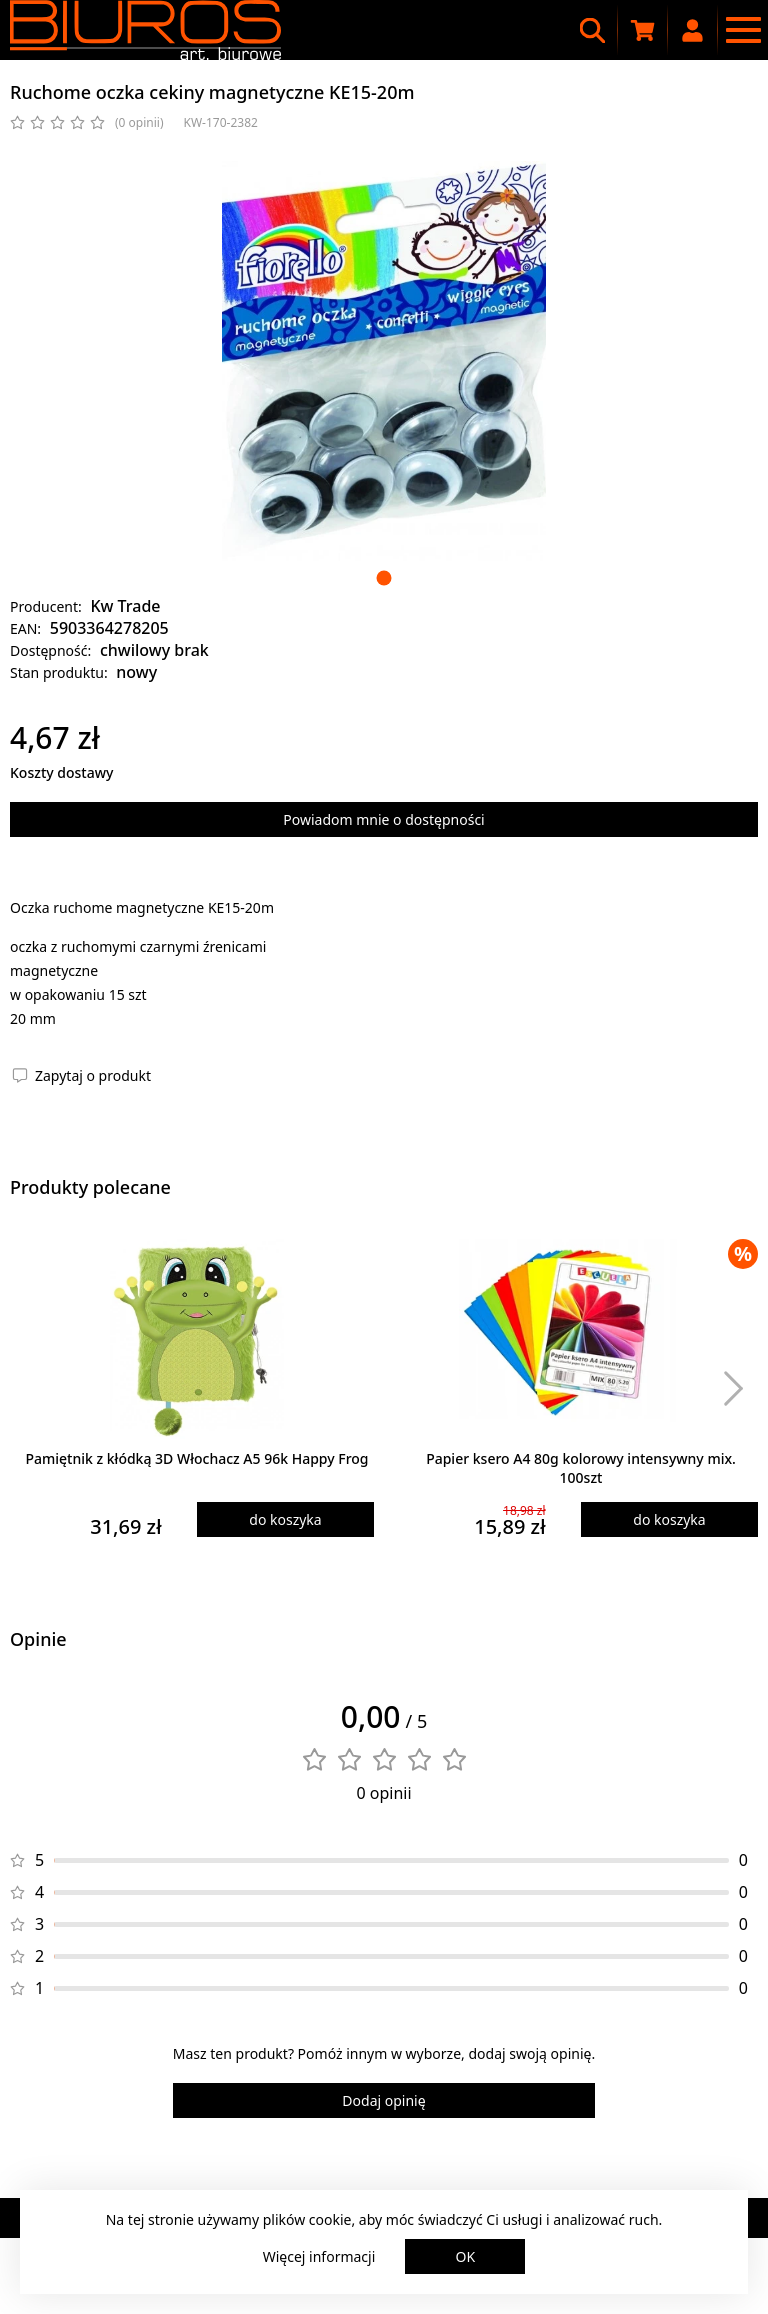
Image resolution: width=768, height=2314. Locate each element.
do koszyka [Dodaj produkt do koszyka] (285, 1519)
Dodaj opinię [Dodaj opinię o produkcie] (383, 2100)
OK (466, 2256)
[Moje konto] (693, 30)
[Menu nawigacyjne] (743, 30)
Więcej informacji (319, 2256)
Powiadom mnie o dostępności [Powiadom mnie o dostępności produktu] (383, 819)
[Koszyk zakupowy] (643, 30)
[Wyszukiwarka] (593, 30)
